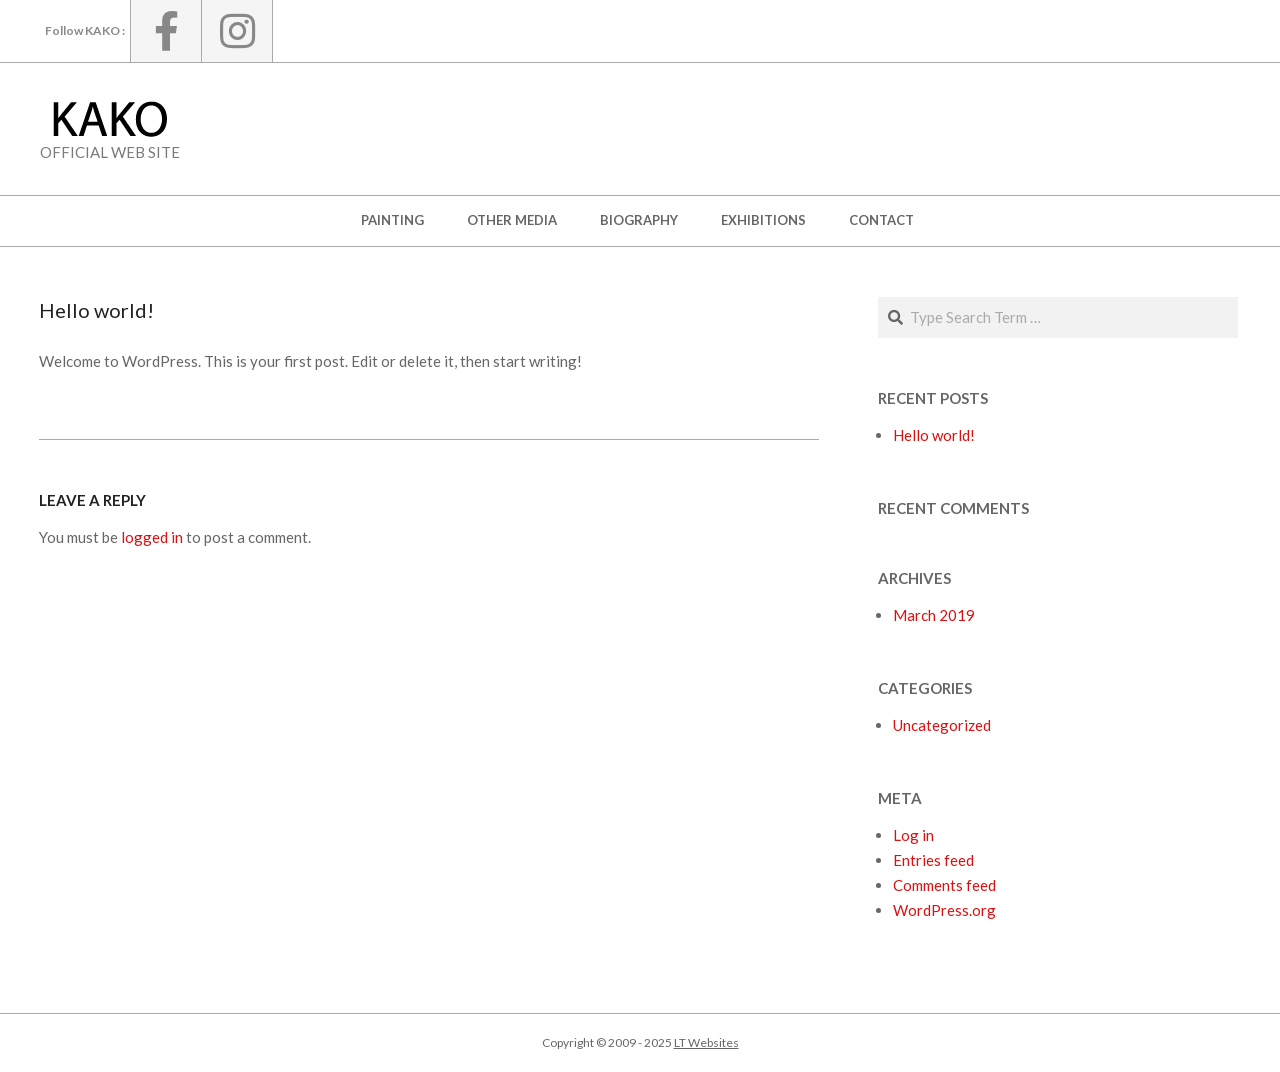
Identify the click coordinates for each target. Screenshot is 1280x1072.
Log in (913, 835)
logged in (152, 537)
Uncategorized (942, 725)
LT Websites (706, 1042)
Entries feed (933, 860)
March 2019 (934, 615)
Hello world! (934, 435)
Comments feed (944, 885)
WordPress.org (944, 910)
